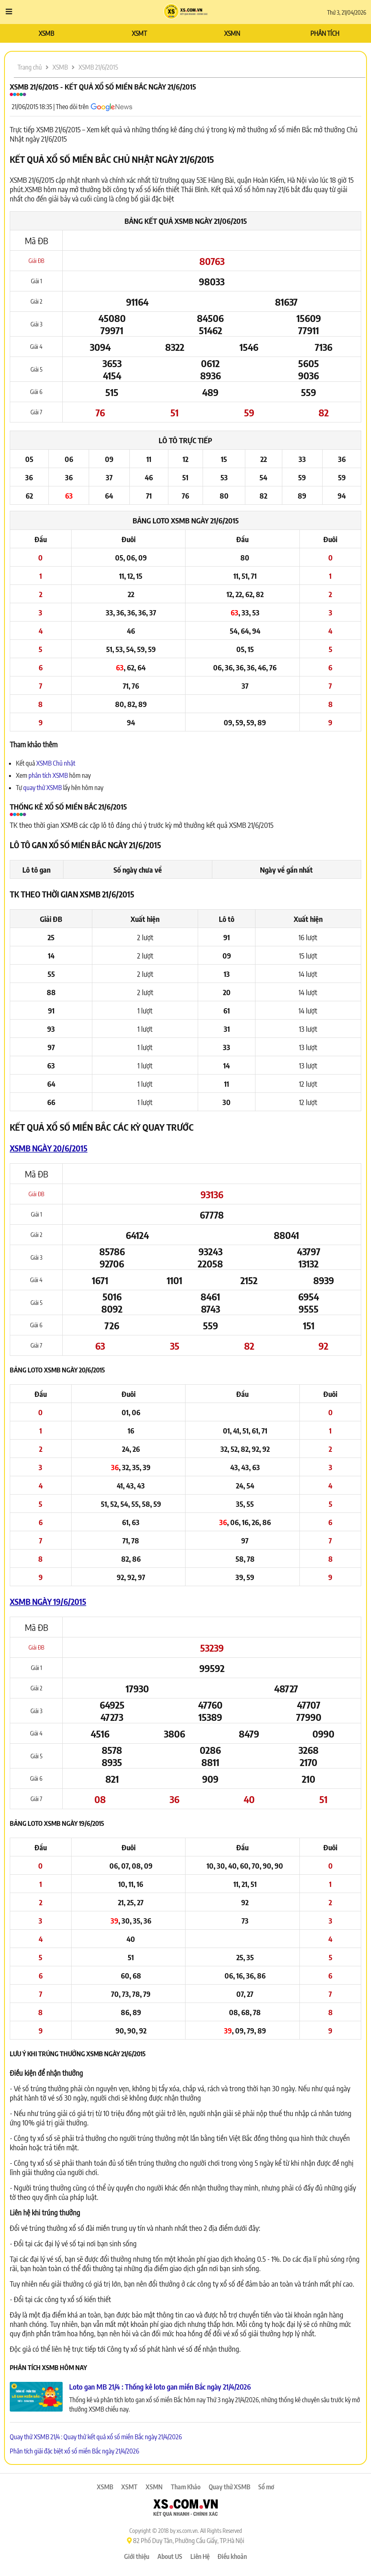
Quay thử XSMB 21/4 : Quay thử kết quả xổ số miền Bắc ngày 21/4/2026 (96, 2437)
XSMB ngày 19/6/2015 (48, 1601)
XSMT (139, 33)
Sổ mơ (266, 2487)
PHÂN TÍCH (324, 33)
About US (169, 2556)
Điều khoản (232, 2556)
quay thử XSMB (43, 788)
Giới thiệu (136, 2556)
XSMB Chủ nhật (55, 763)
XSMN (232, 33)
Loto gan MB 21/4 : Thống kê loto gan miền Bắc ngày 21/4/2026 (160, 2386)
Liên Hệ (200, 2556)
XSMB (46, 33)
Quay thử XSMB (229, 2487)
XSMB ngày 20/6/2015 (48, 1148)
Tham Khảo (186, 2487)
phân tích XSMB (48, 775)
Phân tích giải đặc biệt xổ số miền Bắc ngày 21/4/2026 (74, 2451)
